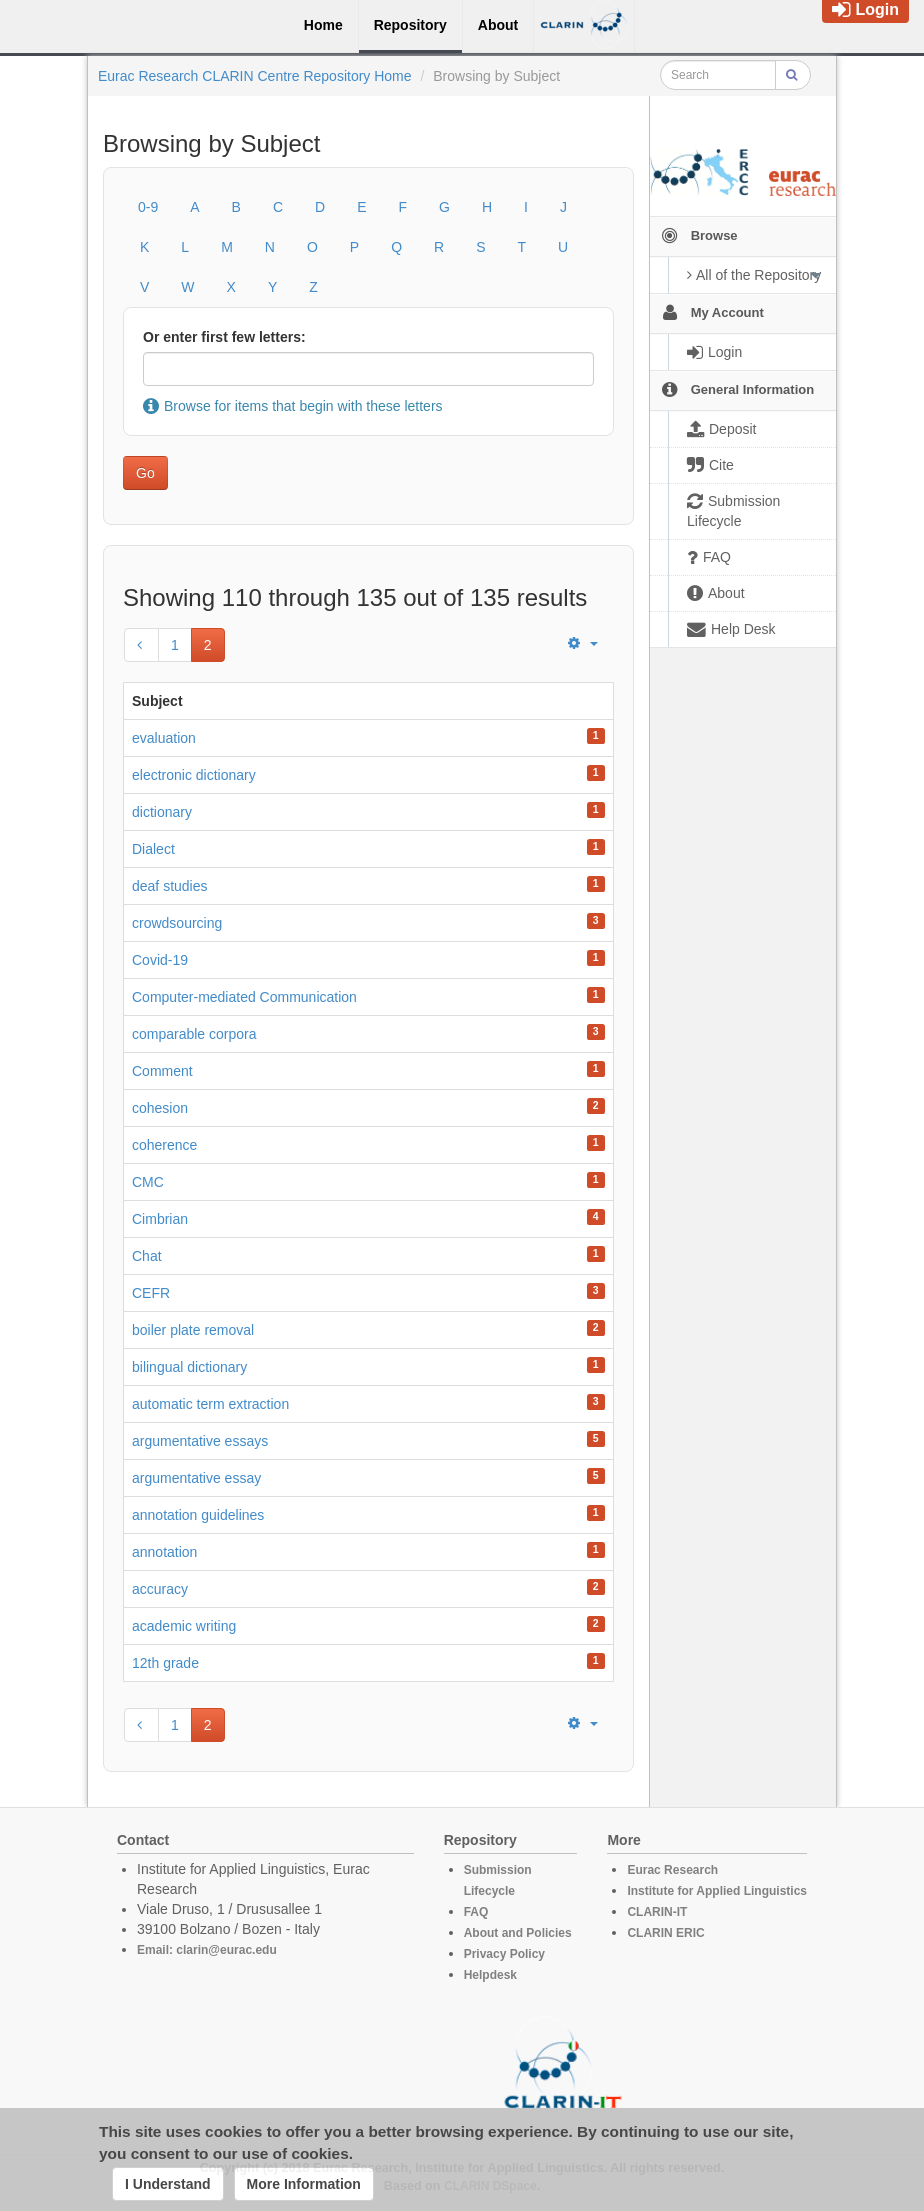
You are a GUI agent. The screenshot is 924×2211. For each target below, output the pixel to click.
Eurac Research (672, 1870)
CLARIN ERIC (665, 1933)
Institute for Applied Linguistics (717, 1891)
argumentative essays (200, 1441)
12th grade (165, 1663)
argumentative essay (196, 1478)
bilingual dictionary (189, 1367)
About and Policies (518, 1933)
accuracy (160, 1589)
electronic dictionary (194, 775)
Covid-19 (160, 960)
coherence (164, 1145)
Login (865, 9)
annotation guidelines (198, 1515)
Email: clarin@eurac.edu (207, 1950)
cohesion (160, 1108)
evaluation (164, 738)
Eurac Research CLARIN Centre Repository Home (255, 76)
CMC (148, 1182)
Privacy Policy (504, 1954)
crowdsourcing (177, 923)
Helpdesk (490, 1975)
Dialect (153, 849)
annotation (164, 1552)
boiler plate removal (193, 1330)
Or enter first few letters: (224, 337)
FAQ (476, 1912)
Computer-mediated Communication (244, 997)
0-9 (148, 207)
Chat (147, 1256)
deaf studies (170, 886)
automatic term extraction (210, 1404)
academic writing (184, 1626)
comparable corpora (194, 1034)
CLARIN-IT (657, 1912)
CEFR (151, 1293)
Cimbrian (160, 1219)
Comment (162, 1071)
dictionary (162, 812)
